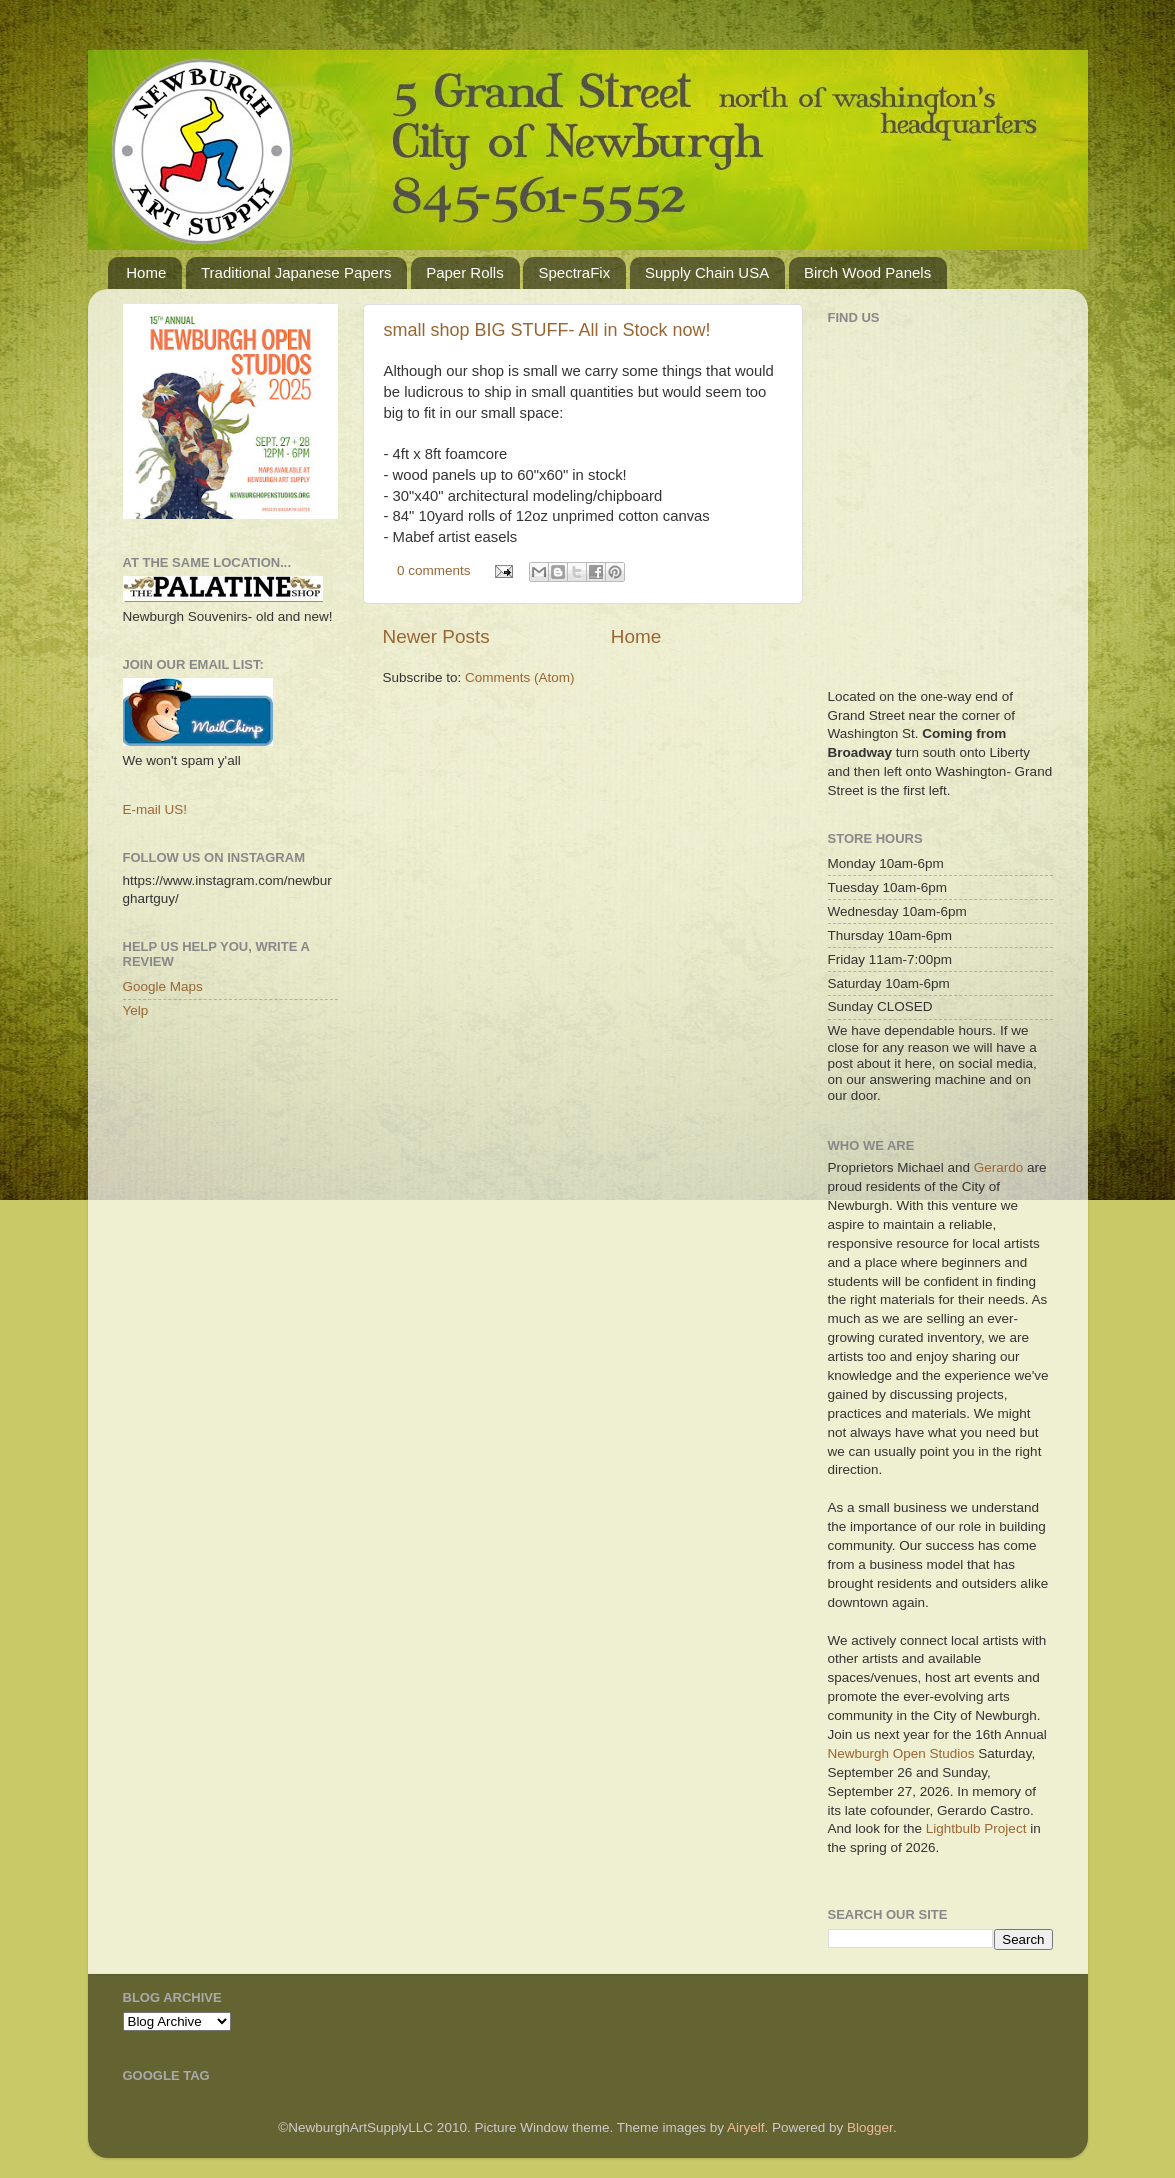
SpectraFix (574, 272)
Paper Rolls (465, 272)
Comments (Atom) (520, 677)
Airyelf (746, 2127)
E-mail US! (155, 809)
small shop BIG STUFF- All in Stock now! (547, 330)
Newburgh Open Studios (901, 1753)
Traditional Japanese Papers (296, 272)
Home (146, 272)
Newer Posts (436, 636)
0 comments (434, 570)
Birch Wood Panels (867, 272)
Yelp (136, 1010)
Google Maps (163, 986)
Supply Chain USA (707, 272)
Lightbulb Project (976, 1828)
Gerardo (999, 1167)
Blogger (870, 2127)
